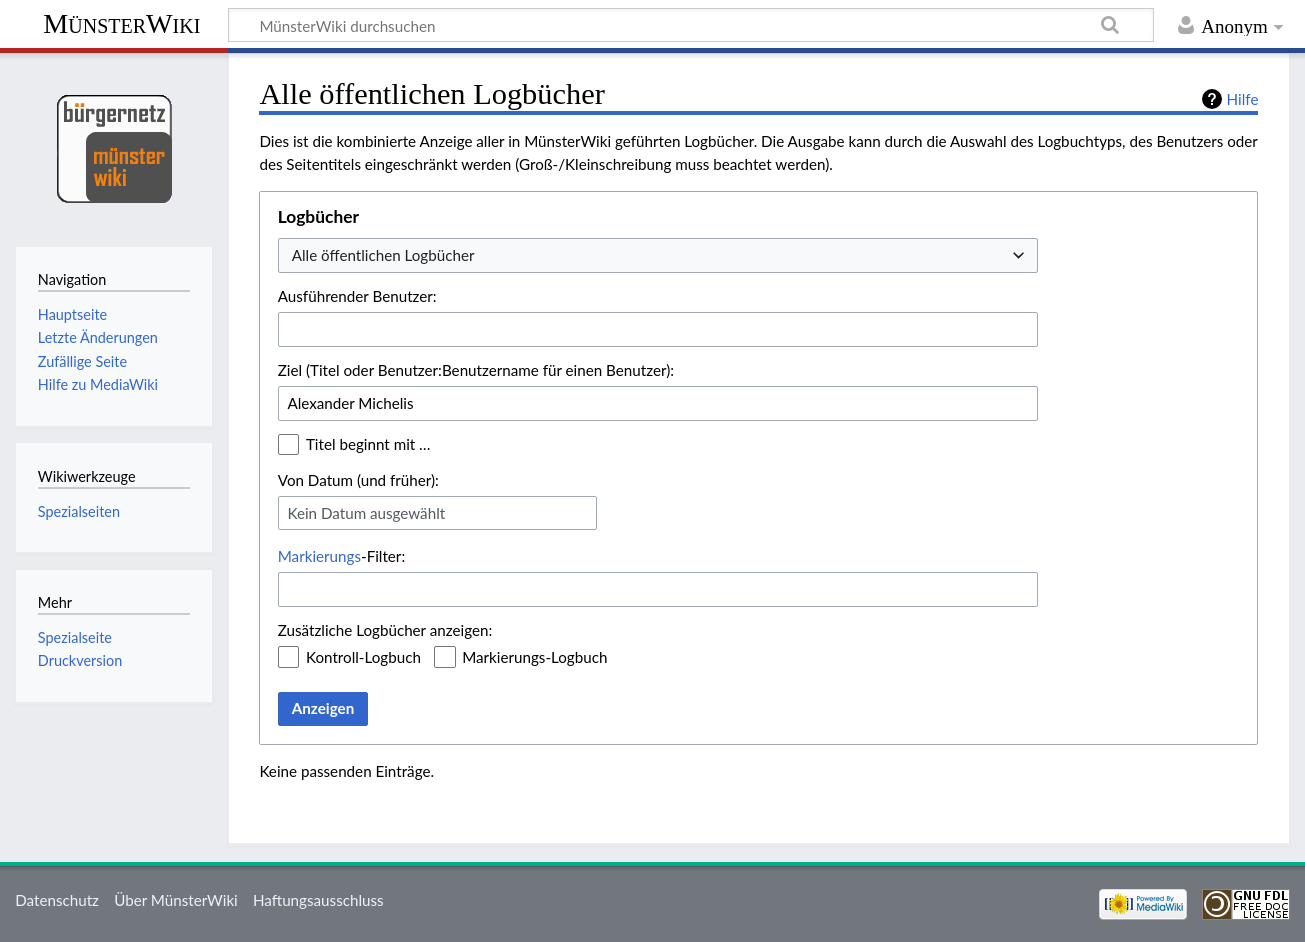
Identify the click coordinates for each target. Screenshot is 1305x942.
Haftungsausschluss (318, 900)
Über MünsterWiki (176, 900)
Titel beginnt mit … (368, 444)
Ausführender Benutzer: (357, 296)
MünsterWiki (121, 23)
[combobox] (658, 255)
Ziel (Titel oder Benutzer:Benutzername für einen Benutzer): (476, 370)
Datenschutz (57, 900)
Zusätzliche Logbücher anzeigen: (385, 630)
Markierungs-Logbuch (534, 657)
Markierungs (319, 556)
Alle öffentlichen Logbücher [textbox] (383, 255)
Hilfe (1243, 99)
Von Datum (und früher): (358, 480)
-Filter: (341, 556)
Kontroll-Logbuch (363, 657)
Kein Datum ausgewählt (366, 513)
